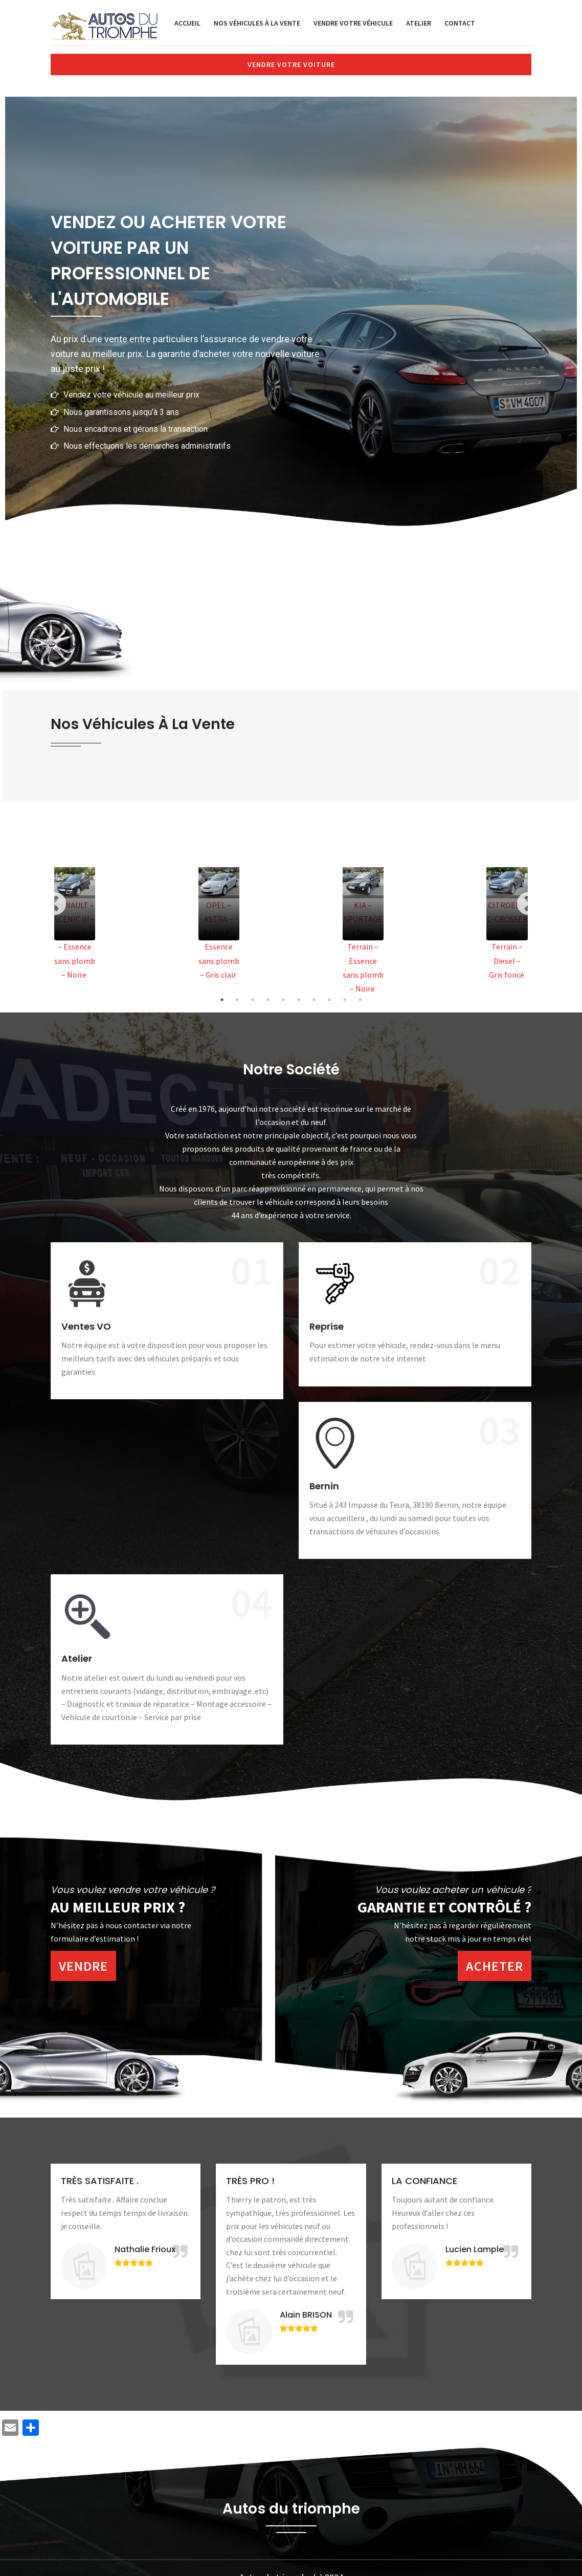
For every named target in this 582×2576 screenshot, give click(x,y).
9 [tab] (345, 1000)
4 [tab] (268, 1000)
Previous (54, 904)
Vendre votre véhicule (353, 23)
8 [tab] (329, 1000)
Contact (459, 23)
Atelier (418, 23)
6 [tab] (299, 1000)
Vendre (83, 1965)
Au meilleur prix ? (118, 1907)
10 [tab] (360, 1000)
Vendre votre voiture (291, 64)
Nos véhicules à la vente (257, 23)
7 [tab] (314, 1000)
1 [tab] (222, 1000)
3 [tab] (253, 1000)
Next (528, 904)
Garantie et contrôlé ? (444, 1907)
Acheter (494, 1965)
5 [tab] (283, 1000)
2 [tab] (237, 1000)
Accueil (187, 23)
